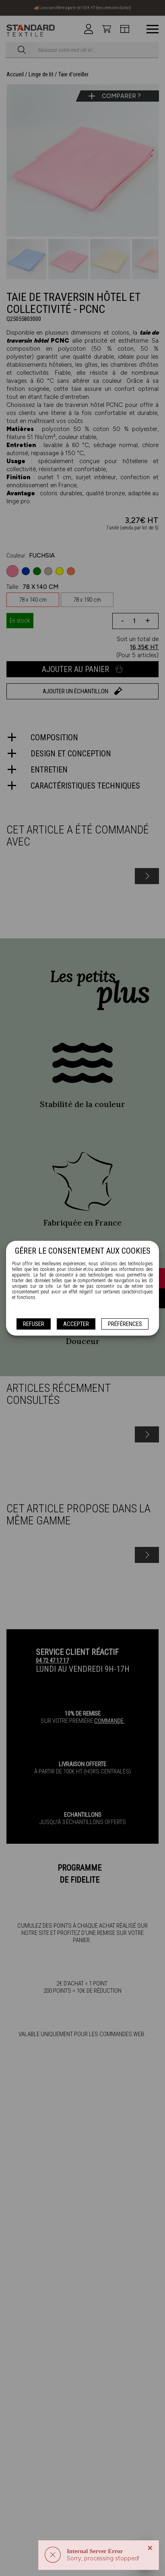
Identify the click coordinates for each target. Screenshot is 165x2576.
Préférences (125, 1324)
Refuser (33, 1324)
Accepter (76, 1324)
